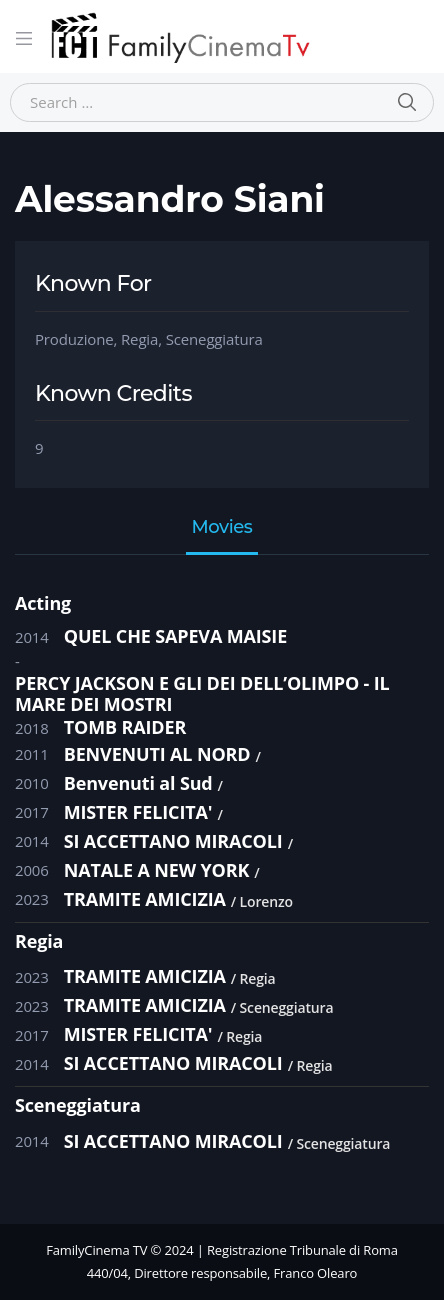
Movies (222, 528)
